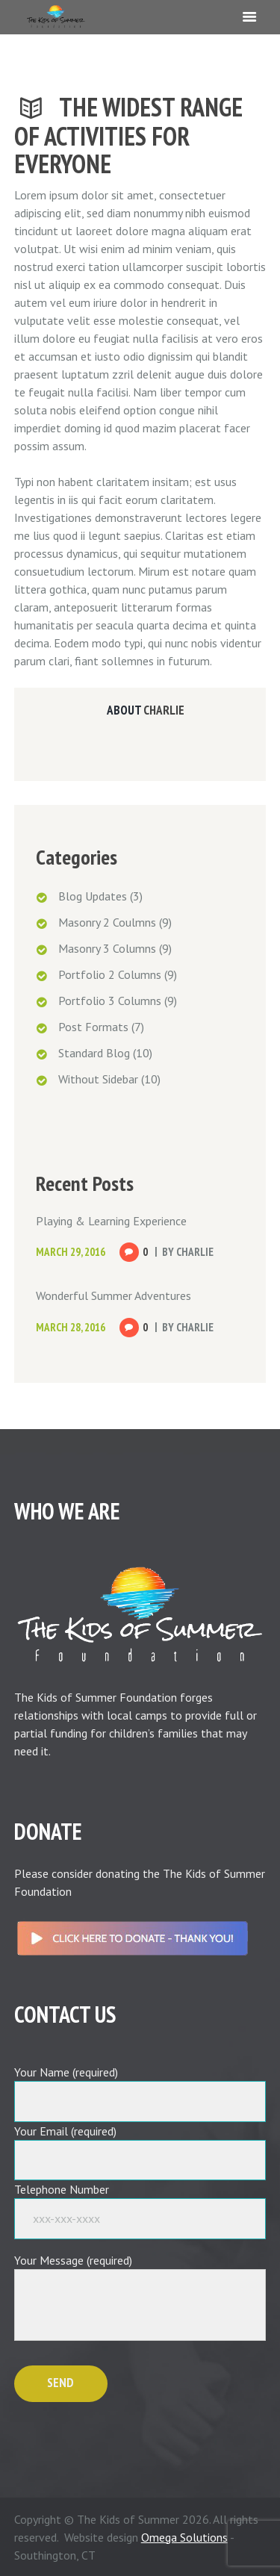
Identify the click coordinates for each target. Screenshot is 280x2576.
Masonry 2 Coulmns (107, 922)
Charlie (163, 710)
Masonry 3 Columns (107, 948)
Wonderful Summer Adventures (113, 1295)
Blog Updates (92, 896)
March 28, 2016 (70, 1327)
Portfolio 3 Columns (109, 1000)
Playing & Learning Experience (111, 1220)
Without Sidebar (98, 1078)
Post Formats (93, 1026)
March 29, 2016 (70, 1252)
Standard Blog (94, 1052)
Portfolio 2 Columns (109, 974)
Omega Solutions (184, 2537)
